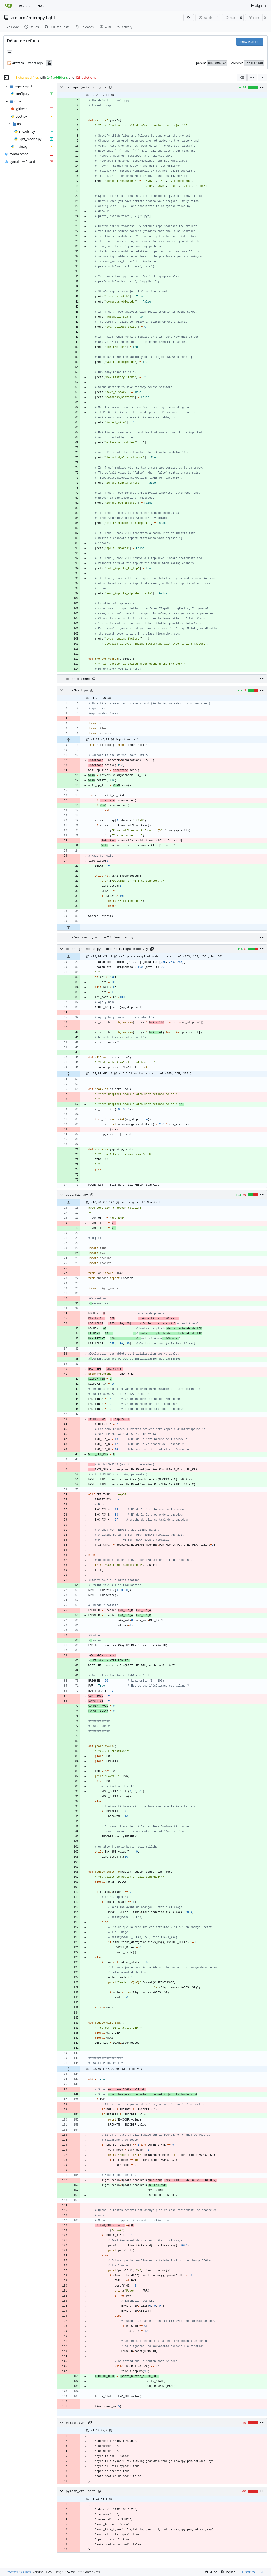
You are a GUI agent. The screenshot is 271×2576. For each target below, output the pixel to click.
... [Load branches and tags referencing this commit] (9, 52)
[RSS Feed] (188, 17)
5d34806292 (217, 63)
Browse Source (249, 42)
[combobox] (242, 77)
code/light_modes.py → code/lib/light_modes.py (107, 949)
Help (41, 5)
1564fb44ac (254, 63)
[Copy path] (110, 87)
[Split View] (252, 77)
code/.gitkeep (78, 679)
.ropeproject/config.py (86, 87)
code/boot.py (77, 690)
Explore (24, 5)
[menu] (262, 77)
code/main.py (77, 1195)
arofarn (18, 17)
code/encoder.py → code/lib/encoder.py (99, 937)
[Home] (8, 6)
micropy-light (42, 17)
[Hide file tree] (6, 77)
